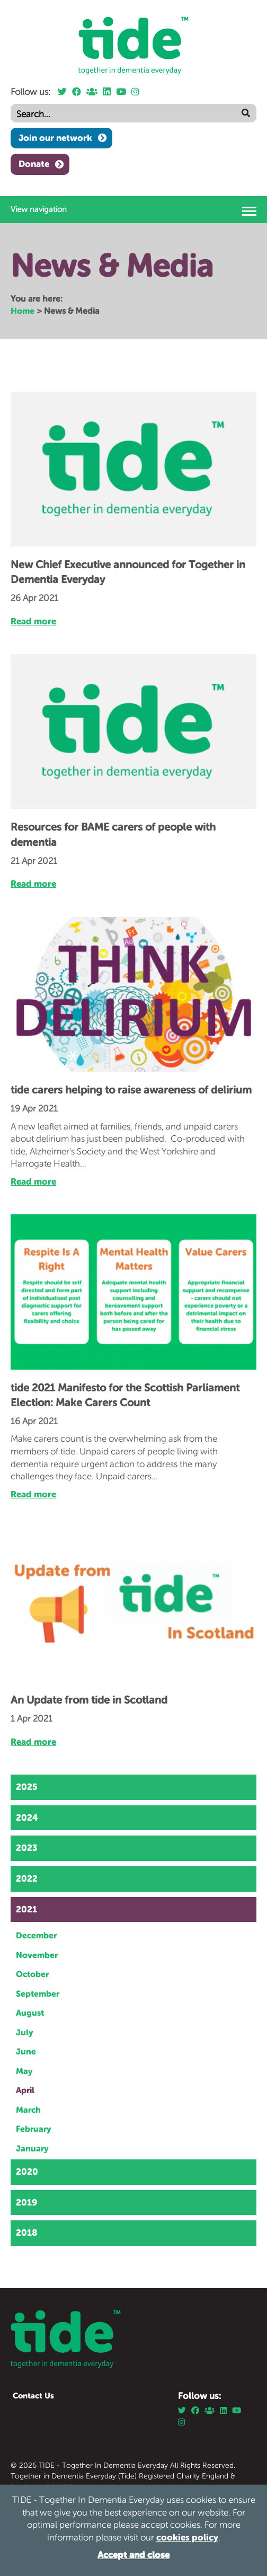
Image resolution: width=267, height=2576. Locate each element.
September (37, 1993)
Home (22, 310)
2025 (27, 1786)
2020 (27, 2171)
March (28, 2109)
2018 (26, 2232)
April (25, 2090)
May (24, 2071)
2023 (27, 1847)
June (26, 2051)
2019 (26, 2202)
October (32, 1974)
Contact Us (33, 2395)
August (30, 2012)
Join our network (55, 138)
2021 (26, 1909)
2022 (27, 1878)
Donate (34, 163)
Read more (33, 621)
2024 (27, 1817)
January (32, 2148)
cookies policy (187, 2537)
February (33, 2128)
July (24, 2032)
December (36, 1935)
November (37, 1955)
